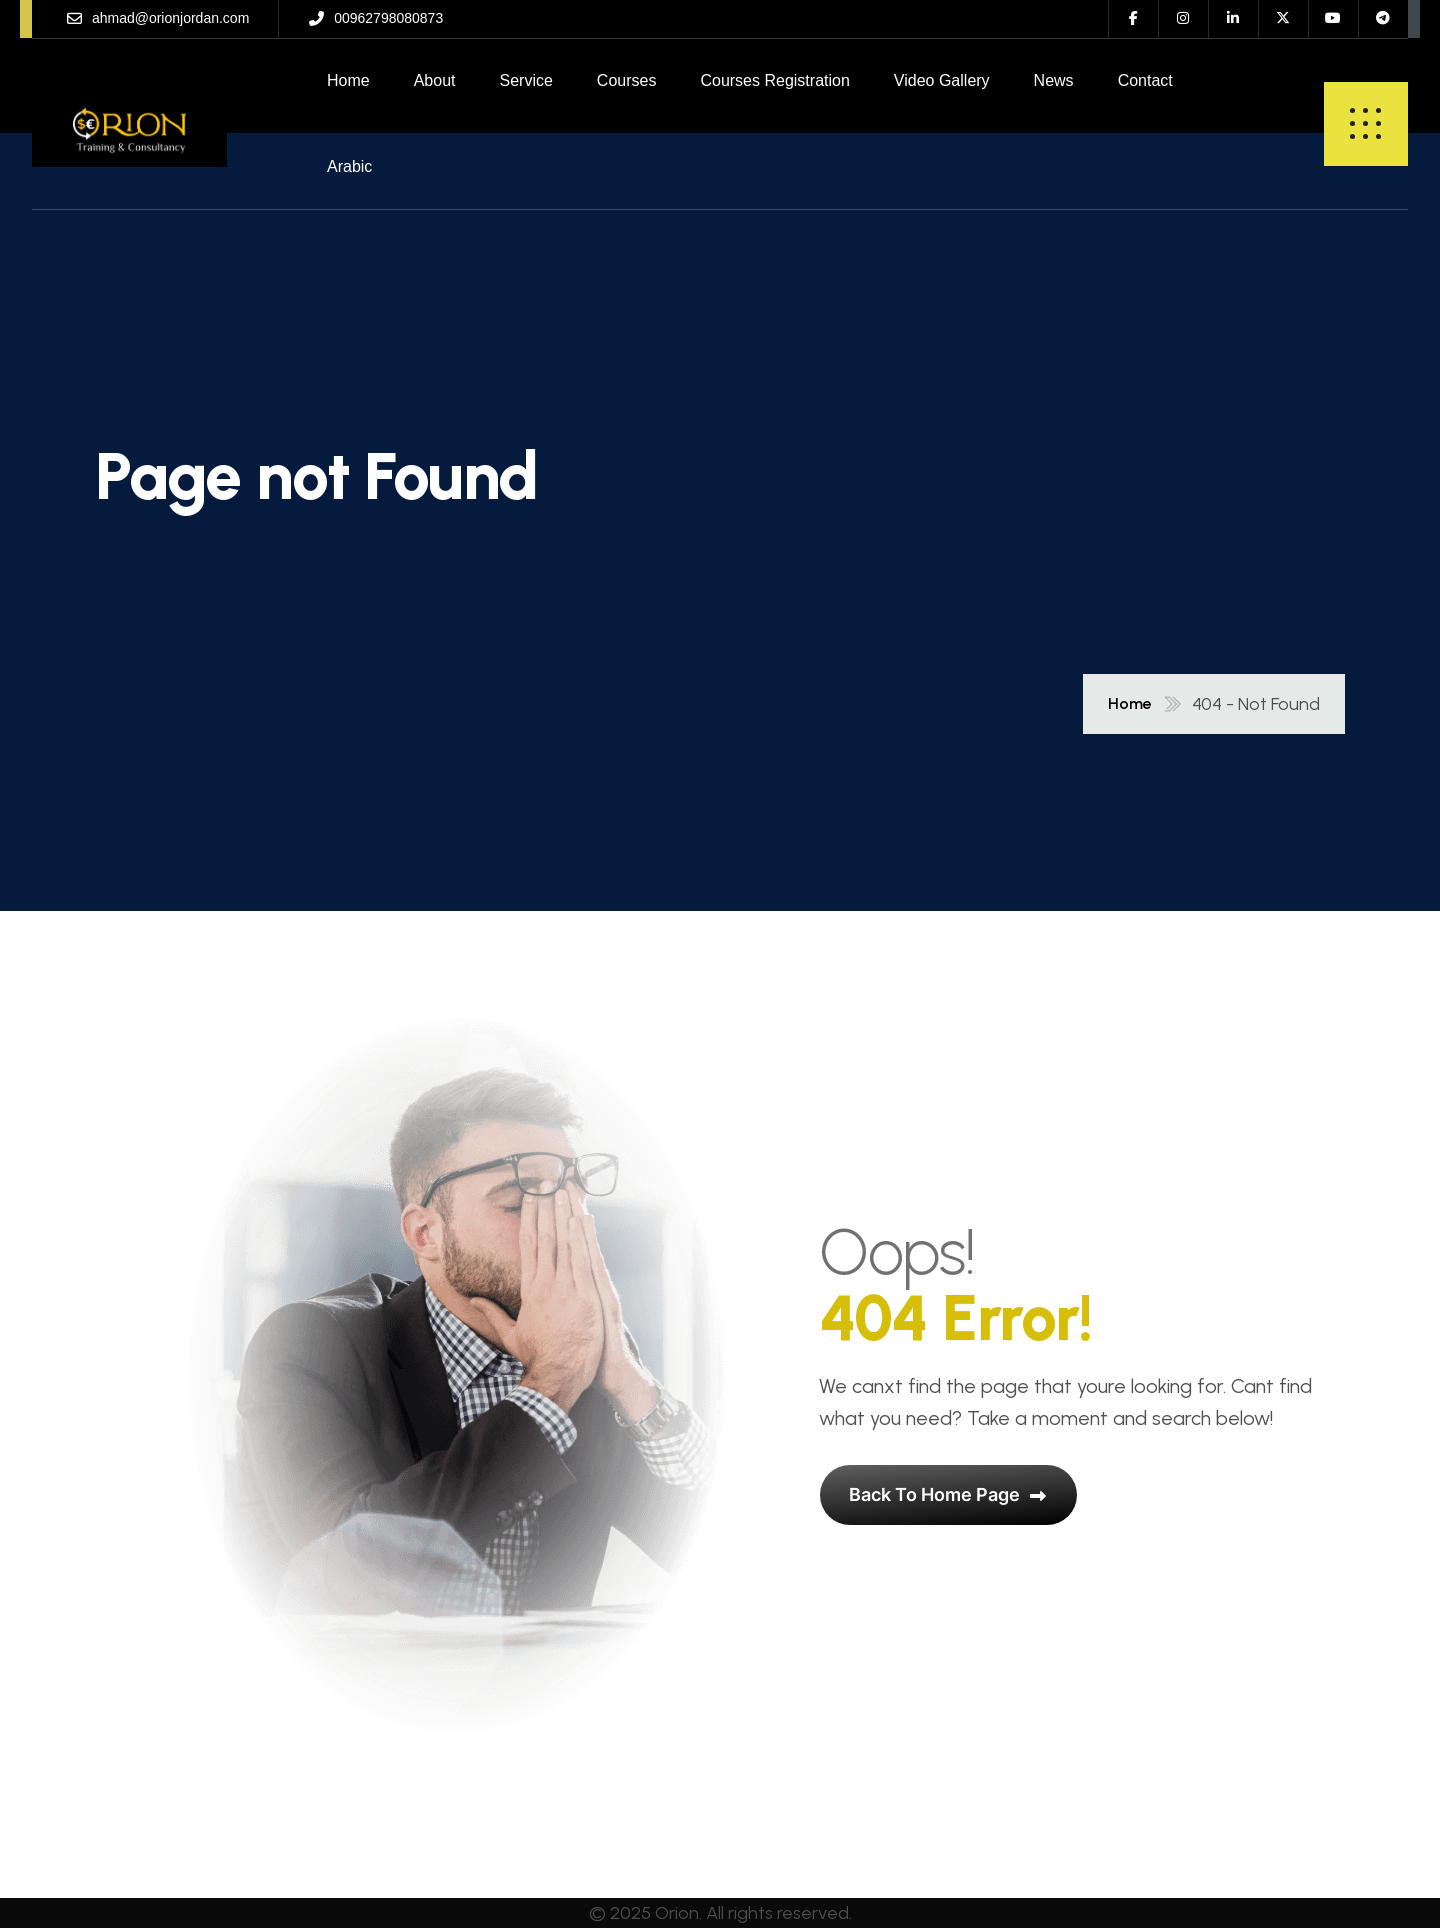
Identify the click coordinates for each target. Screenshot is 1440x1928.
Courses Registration (774, 80)
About (435, 80)
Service (526, 80)
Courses (627, 80)
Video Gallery (942, 80)
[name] (129, 124)
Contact (1145, 80)
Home (348, 80)
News (1054, 80)
